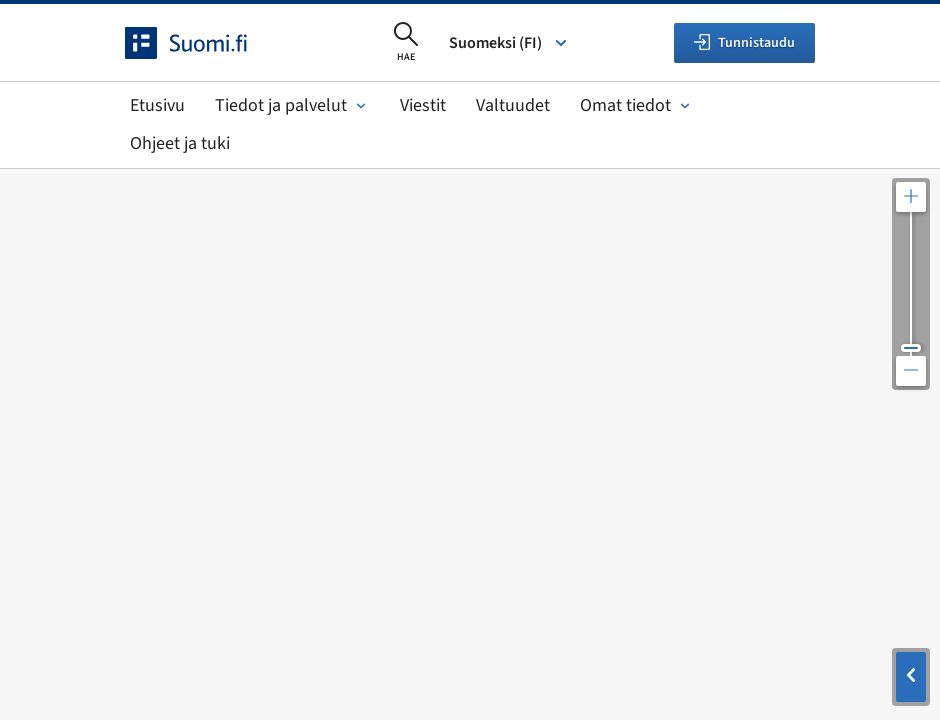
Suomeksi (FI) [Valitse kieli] (509, 43)
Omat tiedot (637, 105)
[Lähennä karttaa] (911, 197)
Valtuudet (513, 105)
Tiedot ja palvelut (292, 105)
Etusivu (157, 105)
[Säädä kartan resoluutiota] (911, 284)
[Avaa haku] (406, 43)
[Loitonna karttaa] (911, 371)
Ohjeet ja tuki (180, 143)
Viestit (423, 105)
